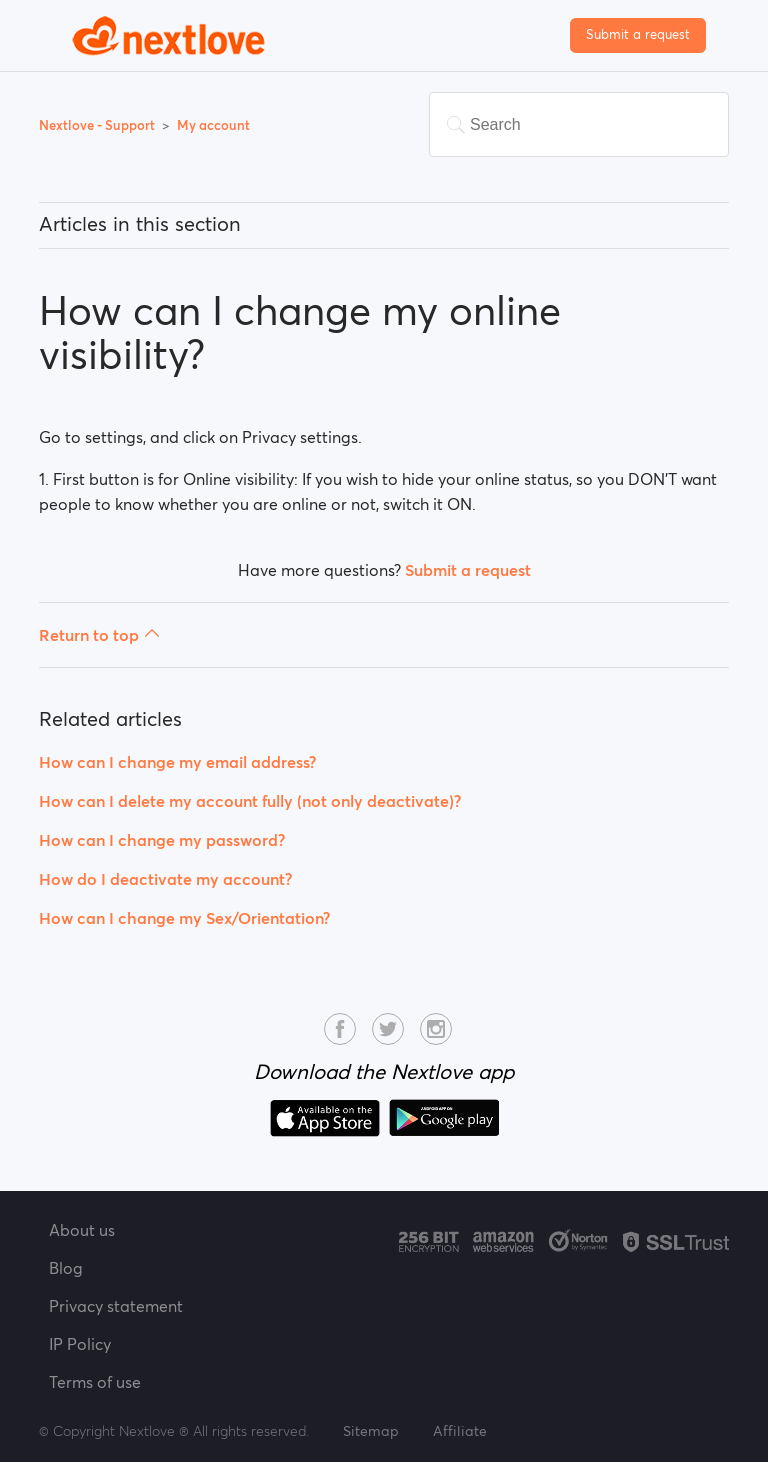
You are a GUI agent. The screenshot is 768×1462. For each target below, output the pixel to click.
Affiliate (460, 1431)
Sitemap (371, 1431)
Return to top (99, 635)
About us (82, 1230)
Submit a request (638, 34)
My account (213, 125)
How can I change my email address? (177, 762)
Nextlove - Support (98, 125)
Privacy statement (116, 1306)
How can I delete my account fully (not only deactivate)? (250, 801)
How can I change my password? (162, 840)
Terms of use (95, 1382)
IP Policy (80, 1344)
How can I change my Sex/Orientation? (184, 918)
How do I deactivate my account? (165, 879)
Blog (66, 1268)
